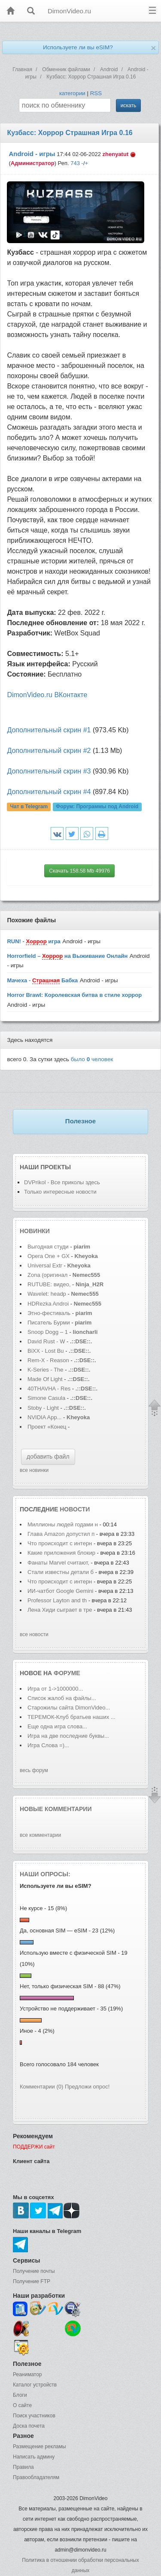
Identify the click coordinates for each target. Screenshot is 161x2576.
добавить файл (48, 1456)
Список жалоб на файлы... (61, 1698)
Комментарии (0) (41, 2086)
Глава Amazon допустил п (60, 1534)
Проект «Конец (47, 1426)
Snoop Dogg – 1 (47, 1332)
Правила (23, 2467)
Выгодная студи (48, 1246)
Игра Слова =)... (48, 1745)
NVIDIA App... (44, 1417)
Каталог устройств (35, 2385)
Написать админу (34, 2457)
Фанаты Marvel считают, (59, 1562)
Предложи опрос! (87, 2086)
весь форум (34, 1770)
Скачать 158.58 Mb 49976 (79, 871)
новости (75, 1509)
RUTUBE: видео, (49, 1284)
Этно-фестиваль (48, 1313)
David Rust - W (46, 1341)
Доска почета (29, 2426)
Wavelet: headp (46, 1294)
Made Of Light (45, 1379)
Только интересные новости (60, 1192)
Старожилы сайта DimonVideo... (68, 1707)
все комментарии (40, 1835)
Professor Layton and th (57, 1600)
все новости (34, 1634)
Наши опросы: (45, 1874)
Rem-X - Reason (48, 1360)
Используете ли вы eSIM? (78, 47)
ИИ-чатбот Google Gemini (60, 1591)
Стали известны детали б (60, 1572)
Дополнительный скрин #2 (49, 750)
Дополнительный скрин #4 (49, 791)
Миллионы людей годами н (62, 1524)
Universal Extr (44, 1265)
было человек (92, 1059)
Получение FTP (31, 2281)
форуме (67, 1673)
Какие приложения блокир (61, 1553)
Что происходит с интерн (59, 1543)
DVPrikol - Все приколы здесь (62, 1182)
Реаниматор (27, 2374)
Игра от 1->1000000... (55, 1688)
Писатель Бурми (48, 1322)
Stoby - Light (44, 1408)
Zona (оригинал (47, 1275)
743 (75, 163)
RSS (96, 93)
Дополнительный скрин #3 (49, 771)
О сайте (22, 2405)
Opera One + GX (48, 1256)
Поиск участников (34, 2416)
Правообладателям (36, 2477)
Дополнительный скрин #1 (49, 730)
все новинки (34, 1470)
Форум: (97, 807)
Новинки (35, 1231)
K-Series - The (45, 1369)
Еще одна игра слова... (57, 1726)
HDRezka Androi (48, 1303)
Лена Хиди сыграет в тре (59, 1610)
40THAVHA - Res (48, 1388)
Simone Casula (47, 1398)
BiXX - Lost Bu (45, 1351)
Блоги (20, 2395)
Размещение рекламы (39, 2447)
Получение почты (34, 2271)
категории (72, 93)
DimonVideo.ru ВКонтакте (47, 694)
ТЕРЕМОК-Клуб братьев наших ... (71, 1717)
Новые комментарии (56, 1809)
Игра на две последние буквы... (68, 1736)
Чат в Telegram (29, 807)
